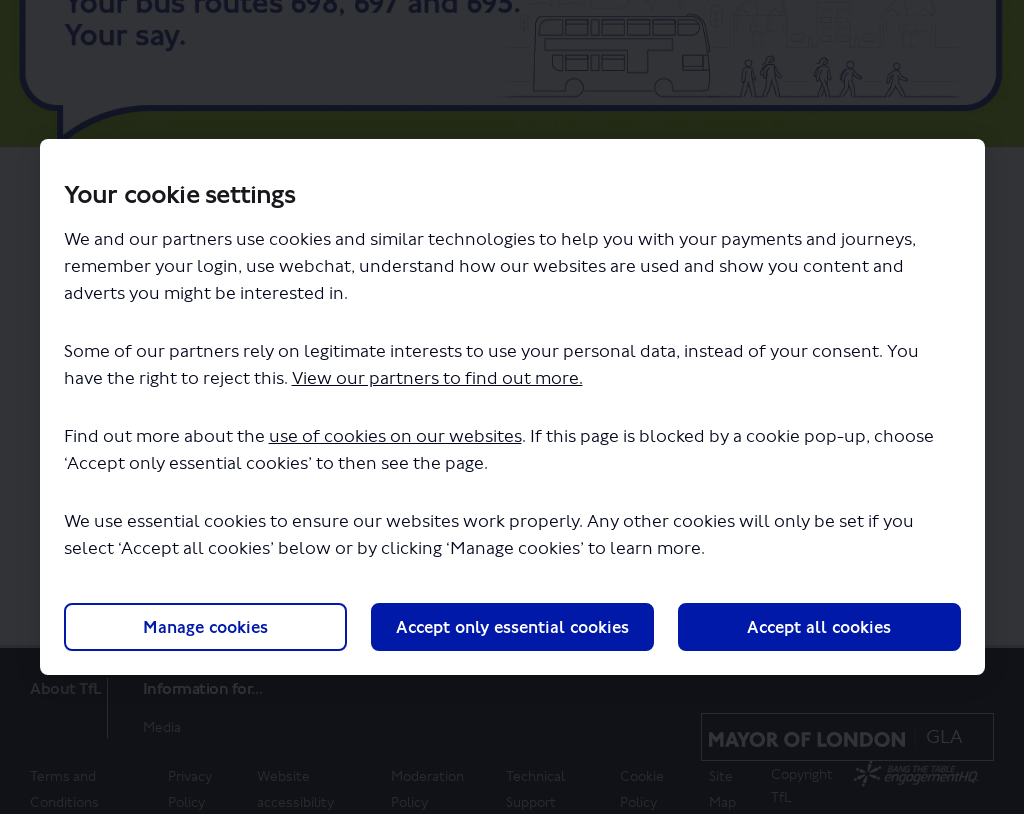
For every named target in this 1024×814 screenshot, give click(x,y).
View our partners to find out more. (437, 378)
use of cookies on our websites (395, 436)
